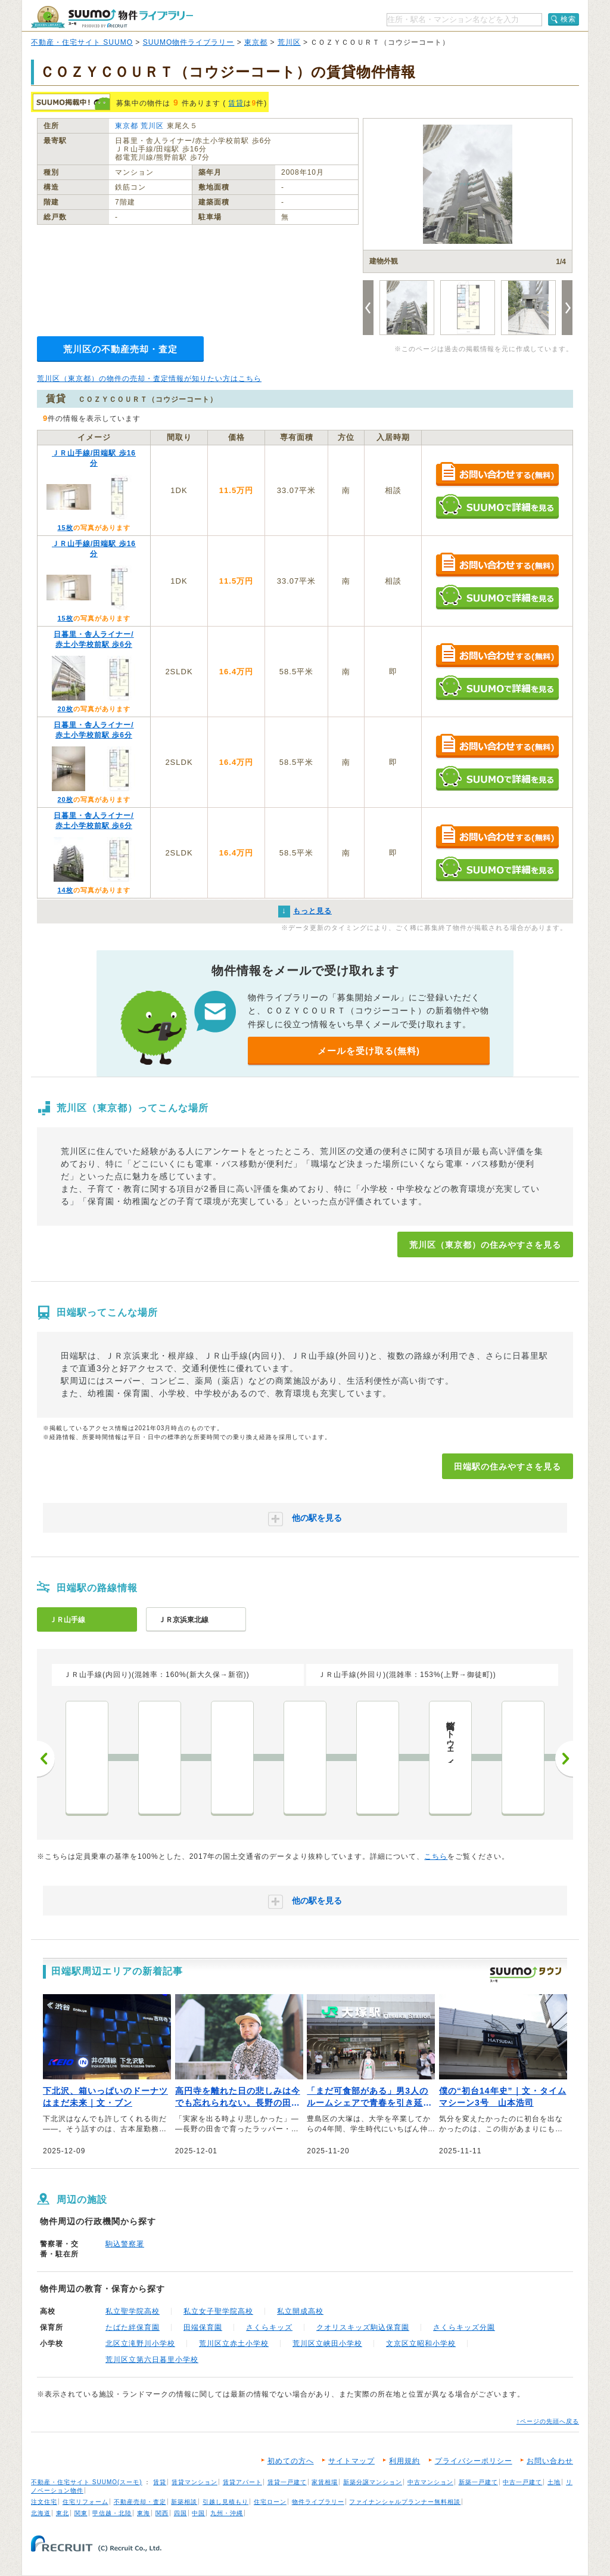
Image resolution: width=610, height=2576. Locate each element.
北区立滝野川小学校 (140, 2343)
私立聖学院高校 (132, 2311)
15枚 (65, 527)
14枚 (65, 890)
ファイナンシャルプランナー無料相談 (404, 2501)
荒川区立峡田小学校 (327, 2343)
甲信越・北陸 (112, 2513)
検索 (568, 19)
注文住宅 (44, 2501)
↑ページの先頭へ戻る (547, 2421)
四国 (180, 2513)
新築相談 (184, 2501)
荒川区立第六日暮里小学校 (151, 2359)
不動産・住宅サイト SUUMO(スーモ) (86, 2482)
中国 (198, 2513)
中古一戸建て (522, 2482)
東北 (62, 2513)
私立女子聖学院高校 (218, 2311)
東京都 (255, 42)
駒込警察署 (124, 2244)
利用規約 (404, 2461)
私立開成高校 (300, 2311)
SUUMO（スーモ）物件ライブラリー (112, 17)
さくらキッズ (269, 2327)
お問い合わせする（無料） (497, 475)
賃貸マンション (194, 2482)
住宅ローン (270, 2501)
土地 (554, 2482)
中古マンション (430, 2482)
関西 (162, 2513)
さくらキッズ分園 (464, 2327)
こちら (435, 1856)
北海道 (41, 2513)
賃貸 (236, 103)
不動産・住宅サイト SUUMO (82, 42)
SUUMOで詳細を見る (497, 506)
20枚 (65, 708)
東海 (143, 2513)
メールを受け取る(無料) (369, 1051)
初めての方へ (290, 2461)
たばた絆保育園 (132, 2327)
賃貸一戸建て (287, 2482)
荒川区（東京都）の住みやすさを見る (485, 1245)
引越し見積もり (225, 2501)
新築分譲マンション (372, 2482)
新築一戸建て (478, 2482)
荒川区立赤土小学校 (234, 2343)
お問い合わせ (550, 2461)
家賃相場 (325, 2482)
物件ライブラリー (318, 2501)
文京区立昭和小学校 (421, 2343)
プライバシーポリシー (473, 2461)
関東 (81, 2513)
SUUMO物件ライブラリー (189, 42)
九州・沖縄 (226, 2513)
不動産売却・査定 (140, 2501)
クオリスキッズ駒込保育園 (362, 2327)
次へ (564, 1758)
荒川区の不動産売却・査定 (120, 349)
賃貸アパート (242, 2482)
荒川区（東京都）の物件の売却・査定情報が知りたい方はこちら (149, 378)
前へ (46, 1758)
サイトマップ (351, 2461)
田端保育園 (202, 2327)
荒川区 (289, 42)
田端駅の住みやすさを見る (507, 1466)
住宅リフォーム (85, 2501)
